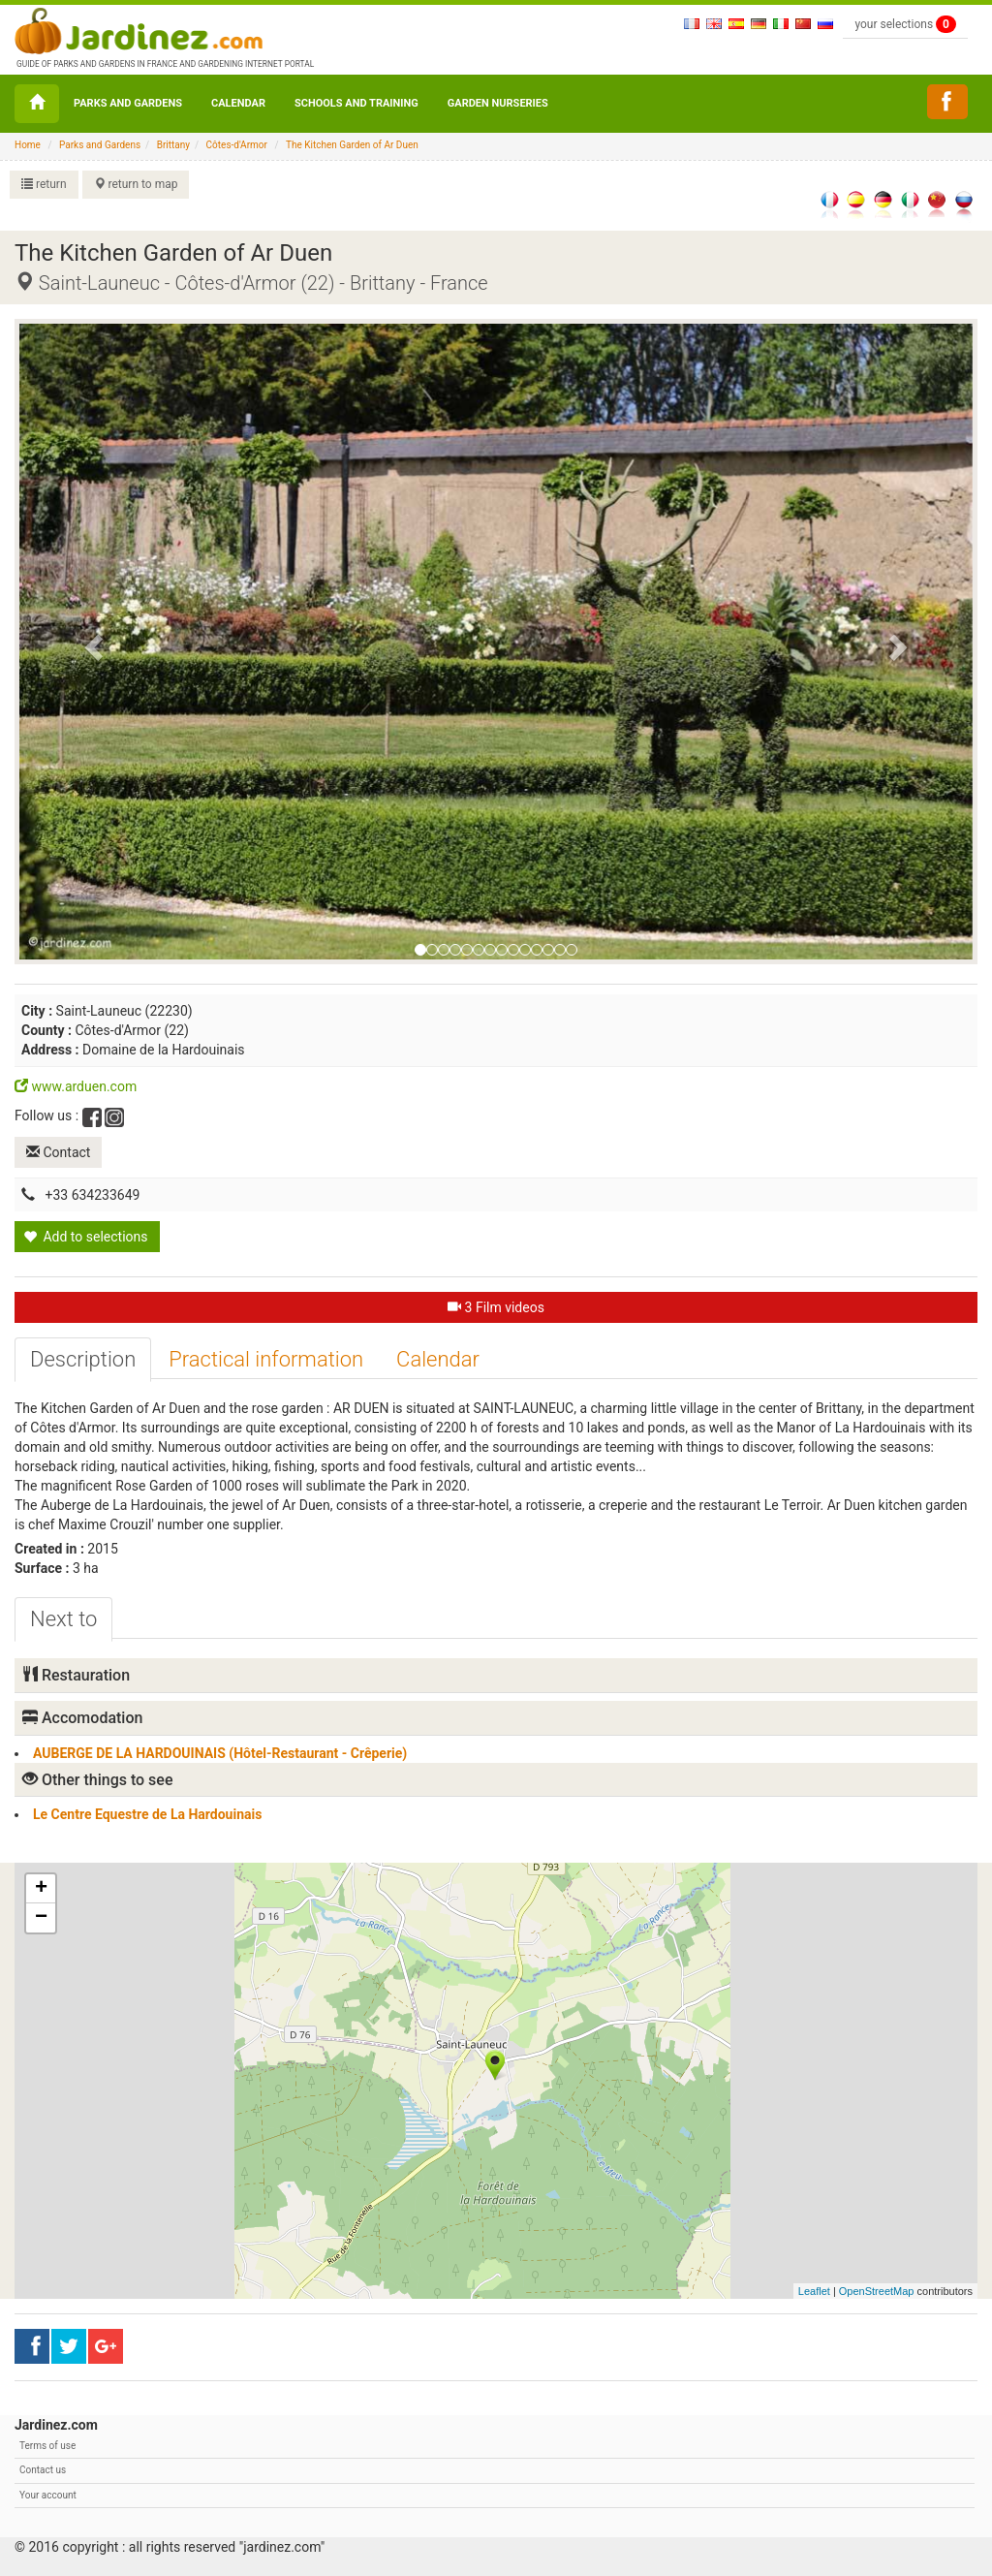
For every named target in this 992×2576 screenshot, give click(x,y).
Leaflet (814, 2291)
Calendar (238, 103)
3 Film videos (496, 1307)
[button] (91, 641)
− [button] (41, 1917)
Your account (48, 2495)
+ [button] (41, 1888)
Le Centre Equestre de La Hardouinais (147, 1814)
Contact (58, 1152)
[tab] (83, 1359)
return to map (136, 184)
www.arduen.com (76, 1086)
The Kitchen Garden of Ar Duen (352, 145)
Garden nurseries (498, 103)
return (44, 184)
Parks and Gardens (128, 103)
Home (28, 145)
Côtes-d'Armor (236, 145)
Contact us (42, 2470)
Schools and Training (356, 103)
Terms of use (47, 2445)
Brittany (173, 145)
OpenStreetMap (876, 2291)
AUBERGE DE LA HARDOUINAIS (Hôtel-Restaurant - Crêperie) (220, 1753)
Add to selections (85, 1236)
